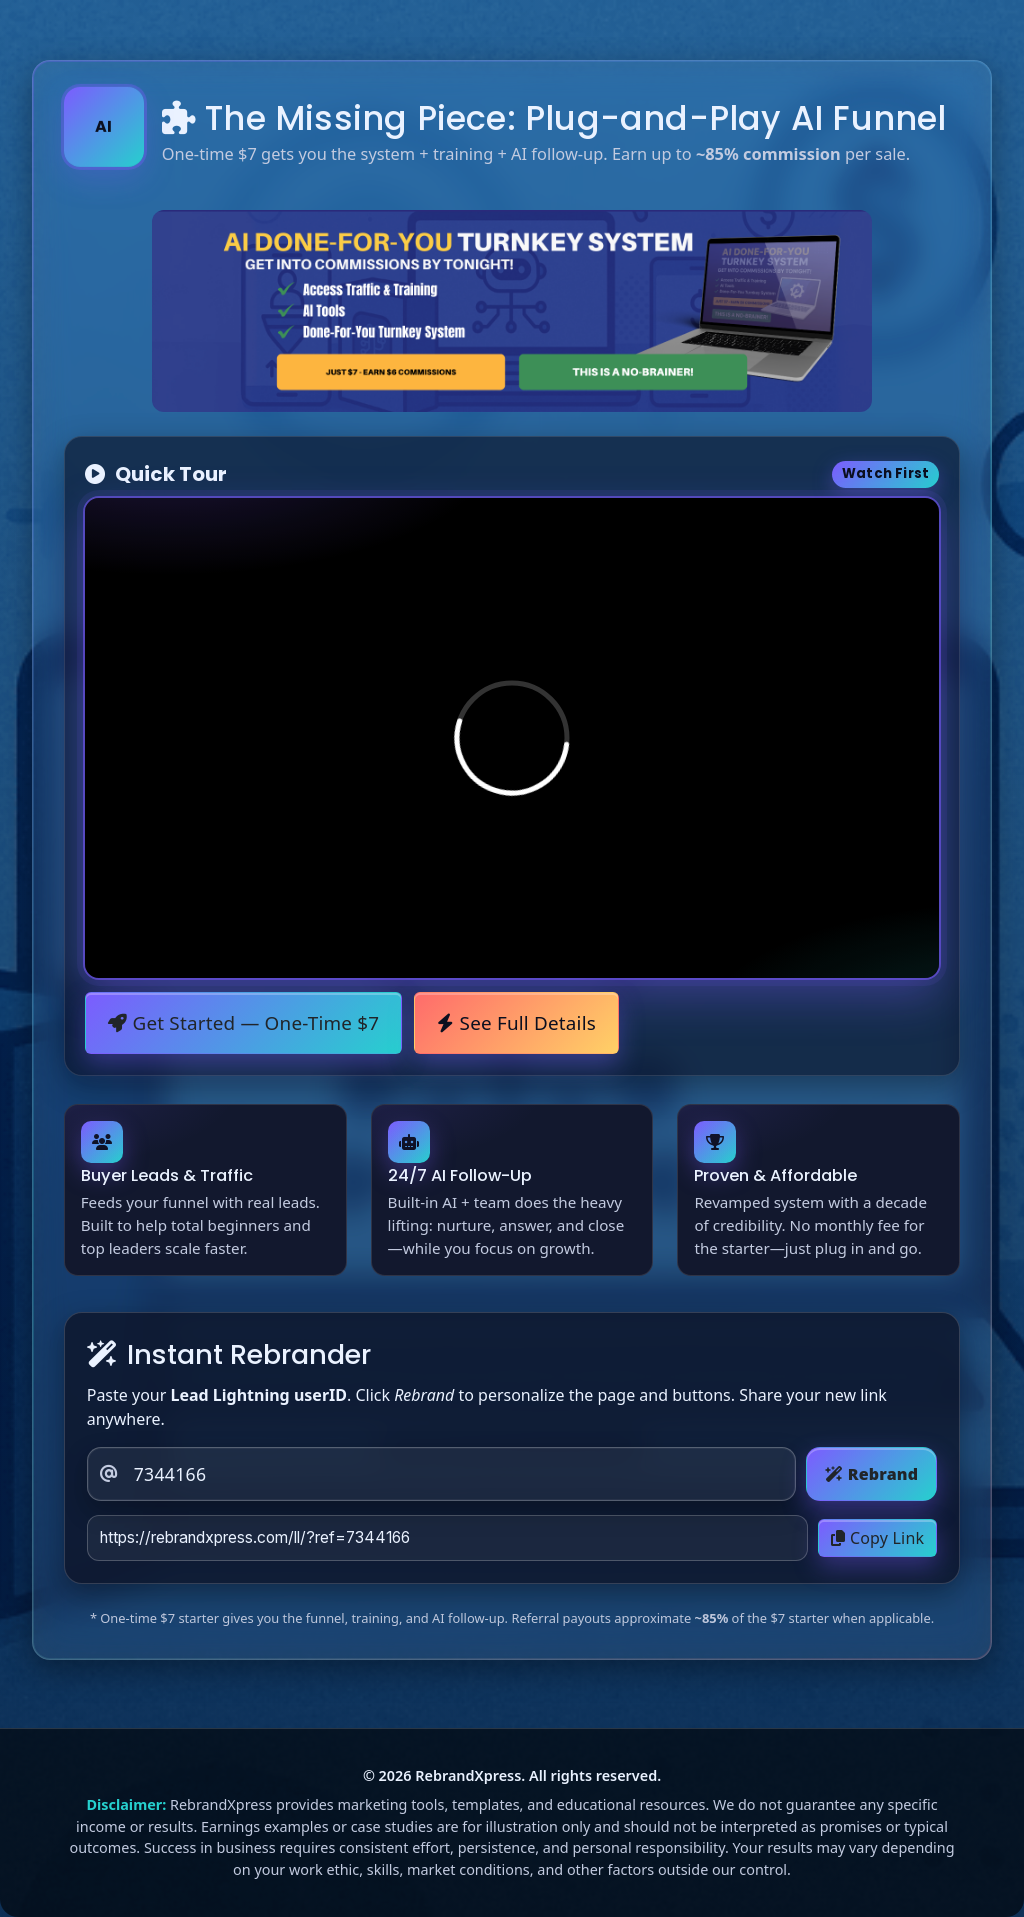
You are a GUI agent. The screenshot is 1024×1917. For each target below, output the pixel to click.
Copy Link (877, 1538)
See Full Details (516, 1023)
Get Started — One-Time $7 (243, 1023)
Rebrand (871, 1474)
